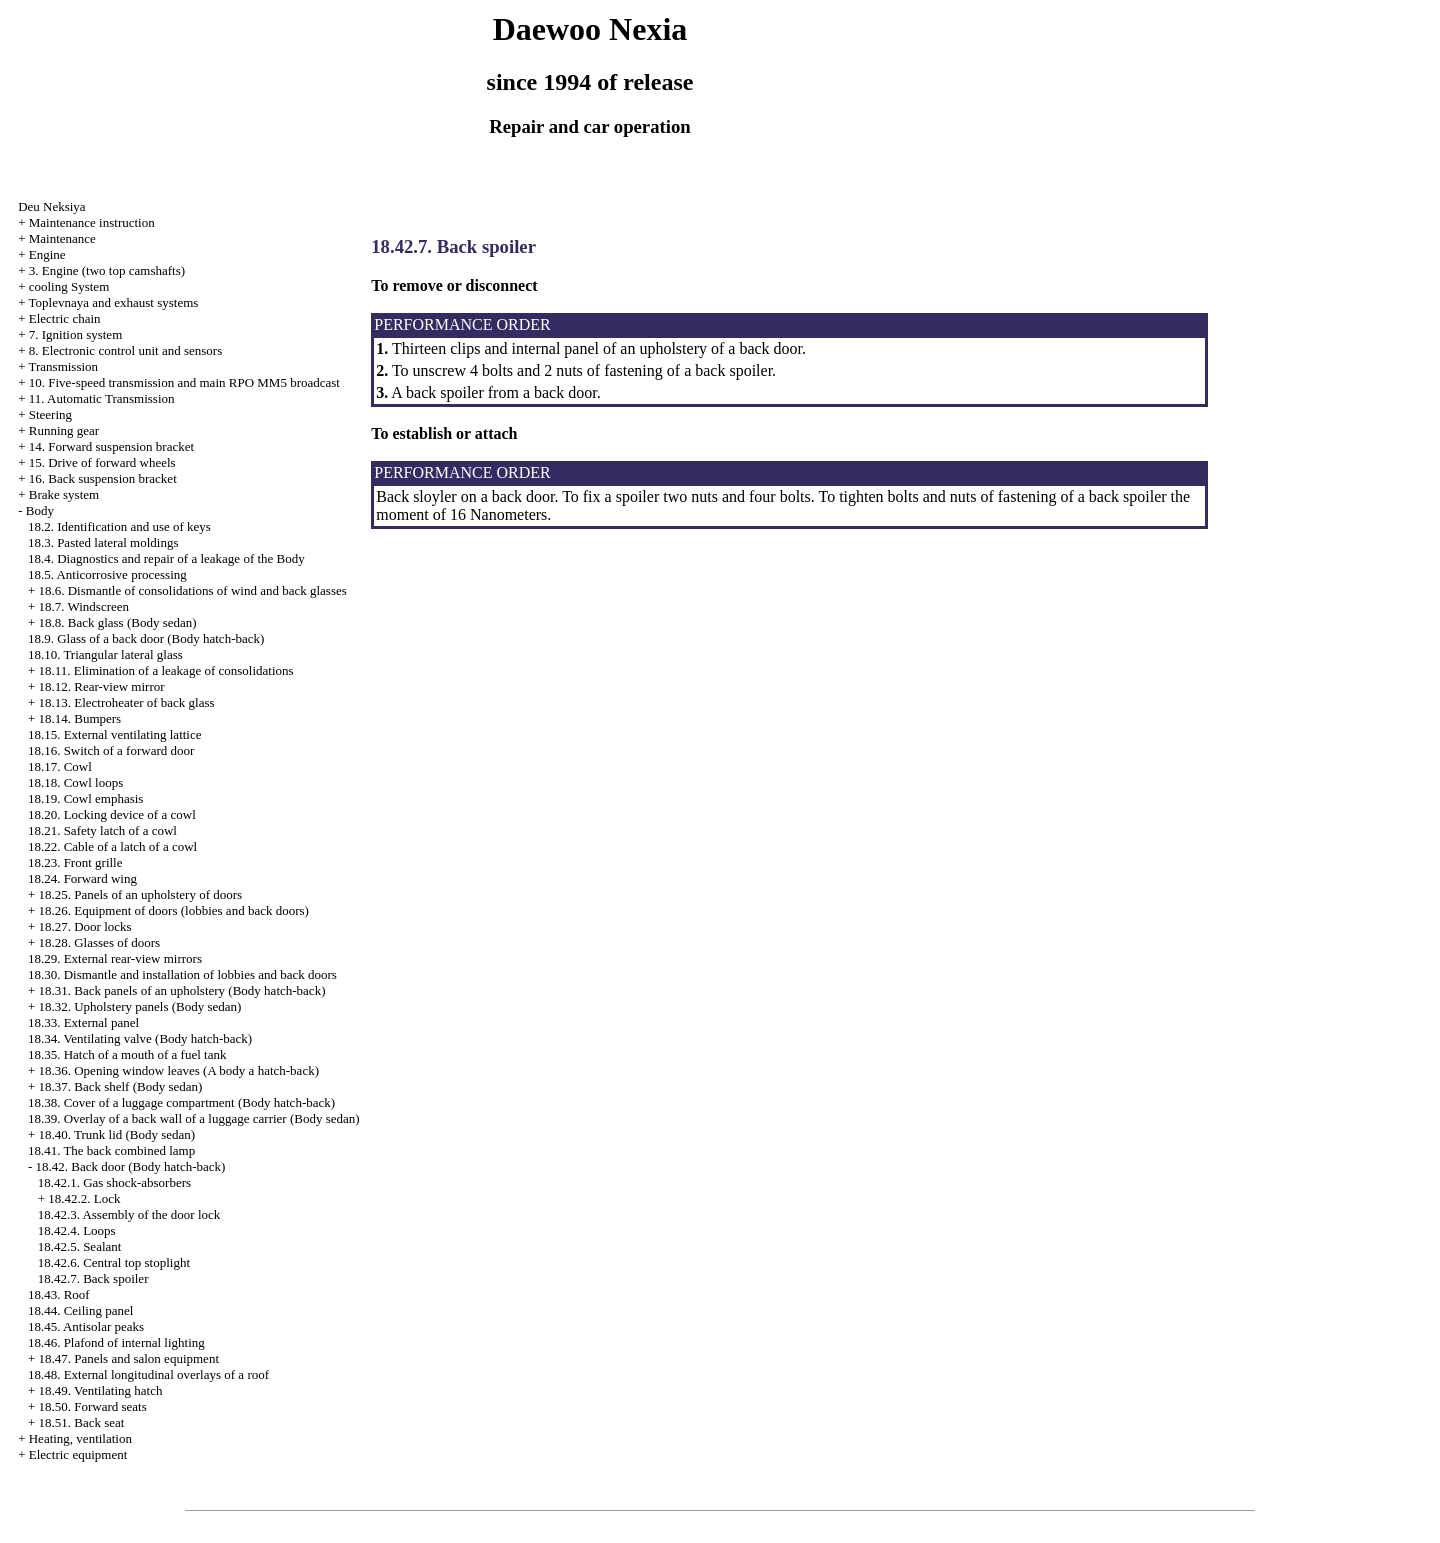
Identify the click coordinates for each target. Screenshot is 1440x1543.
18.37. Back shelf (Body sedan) (120, 1086)
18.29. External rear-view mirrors (115, 958)
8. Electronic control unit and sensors (126, 350)
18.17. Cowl (60, 766)
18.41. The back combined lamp (111, 1150)
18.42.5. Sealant (80, 1246)
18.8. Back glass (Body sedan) (117, 622)
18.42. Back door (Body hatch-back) (130, 1166)
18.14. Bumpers (79, 718)
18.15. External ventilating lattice (115, 734)
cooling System (69, 286)
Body (40, 510)
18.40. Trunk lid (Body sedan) (116, 1134)
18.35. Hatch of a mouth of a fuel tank (127, 1054)
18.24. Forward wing (82, 878)
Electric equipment (78, 1454)
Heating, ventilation (80, 1438)
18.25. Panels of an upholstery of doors (140, 894)
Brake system (64, 494)
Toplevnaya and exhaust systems (113, 302)
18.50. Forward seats (92, 1406)
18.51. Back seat (81, 1422)
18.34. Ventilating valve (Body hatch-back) (140, 1038)
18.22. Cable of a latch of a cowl (112, 846)
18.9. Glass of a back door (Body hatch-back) (146, 638)
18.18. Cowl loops (75, 782)
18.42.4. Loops (77, 1230)
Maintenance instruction (92, 222)
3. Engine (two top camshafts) (107, 270)
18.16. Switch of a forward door (111, 750)
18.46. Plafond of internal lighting (116, 1342)
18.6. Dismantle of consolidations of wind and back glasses (192, 590)
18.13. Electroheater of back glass (126, 702)
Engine (47, 254)
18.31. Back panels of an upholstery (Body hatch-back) (181, 990)
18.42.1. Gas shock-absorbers (114, 1182)
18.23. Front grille (75, 862)
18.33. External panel (83, 1022)
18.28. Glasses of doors (99, 942)
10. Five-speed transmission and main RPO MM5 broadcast (184, 382)
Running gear (64, 430)
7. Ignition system (76, 334)
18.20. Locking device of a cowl (112, 814)
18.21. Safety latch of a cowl (102, 830)
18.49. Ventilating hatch (100, 1390)
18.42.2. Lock (84, 1198)
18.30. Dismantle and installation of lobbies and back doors (182, 974)
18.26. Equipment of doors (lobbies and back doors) (173, 910)
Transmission (63, 366)
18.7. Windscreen (83, 606)
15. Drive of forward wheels (102, 462)
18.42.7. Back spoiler (93, 1278)
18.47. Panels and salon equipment (128, 1358)
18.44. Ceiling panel (80, 1310)
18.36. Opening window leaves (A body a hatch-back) (178, 1070)
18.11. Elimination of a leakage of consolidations (165, 670)
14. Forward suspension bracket (111, 446)
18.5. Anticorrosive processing (107, 574)
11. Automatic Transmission (102, 398)
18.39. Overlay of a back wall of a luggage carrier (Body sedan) (194, 1118)
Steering (50, 414)
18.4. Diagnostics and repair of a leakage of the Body (166, 558)
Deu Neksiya (52, 206)
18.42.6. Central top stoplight (114, 1262)
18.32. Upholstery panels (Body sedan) (139, 1006)
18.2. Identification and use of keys (119, 526)
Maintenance (62, 238)
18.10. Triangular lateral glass (105, 654)
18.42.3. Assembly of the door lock (129, 1214)
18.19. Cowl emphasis (86, 798)
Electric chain (65, 318)
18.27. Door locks (84, 926)
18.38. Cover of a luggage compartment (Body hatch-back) (181, 1102)
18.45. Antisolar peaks (86, 1326)
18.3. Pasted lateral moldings (103, 542)
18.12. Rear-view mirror (101, 686)
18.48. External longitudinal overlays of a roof (148, 1374)
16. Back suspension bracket (103, 478)
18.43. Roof (59, 1294)
